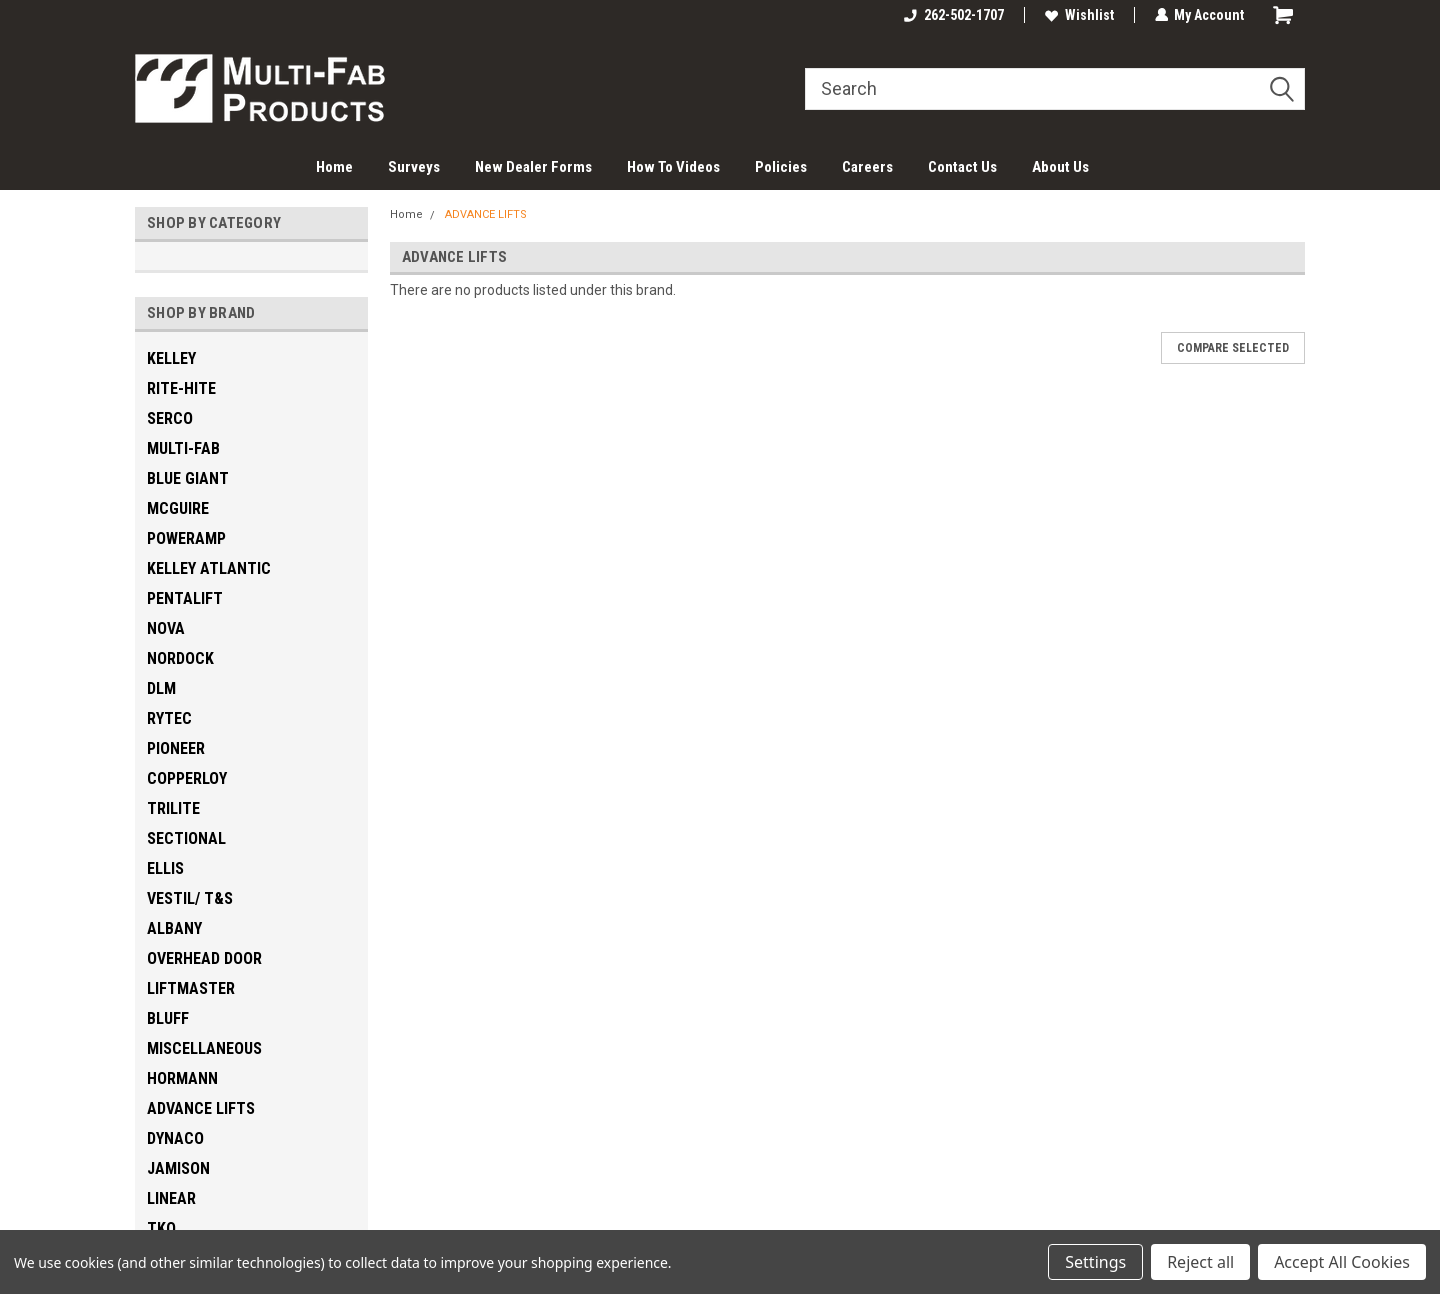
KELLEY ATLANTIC (209, 568)
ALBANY (174, 928)
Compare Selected (1233, 348)
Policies (781, 167)
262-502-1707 (953, 15)
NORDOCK (180, 658)
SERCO (170, 418)
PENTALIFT (185, 598)
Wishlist (1078, 15)
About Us (1060, 167)
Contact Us (962, 167)
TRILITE (173, 808)
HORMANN (182, 1078)
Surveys (414, 167)
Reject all (1200, 1262)
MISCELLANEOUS (204, 1048)
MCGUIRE (178, 508)
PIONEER (176, 748)
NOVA (166, 628)
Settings (1095, 1262)
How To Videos (673, 167)
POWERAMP (186, 538)
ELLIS (165, 868)
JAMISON (178, 1168)
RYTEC (169, 718)
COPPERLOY (187, 778)
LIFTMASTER (191, 988)
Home (334, 167)
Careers (867, 167)
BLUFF (168, 1018)
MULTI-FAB (183, 448)
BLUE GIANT (188, 478)
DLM (161, 688)
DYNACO (175, 1138)
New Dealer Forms (533, 167)
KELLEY (171, 358)
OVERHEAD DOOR (204, 958)
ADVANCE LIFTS (201, 1108)
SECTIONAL (186, 838)
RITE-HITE (181, 388)
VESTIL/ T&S (190, 898)
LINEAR (171, 1198)
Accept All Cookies (1342, 1262)
